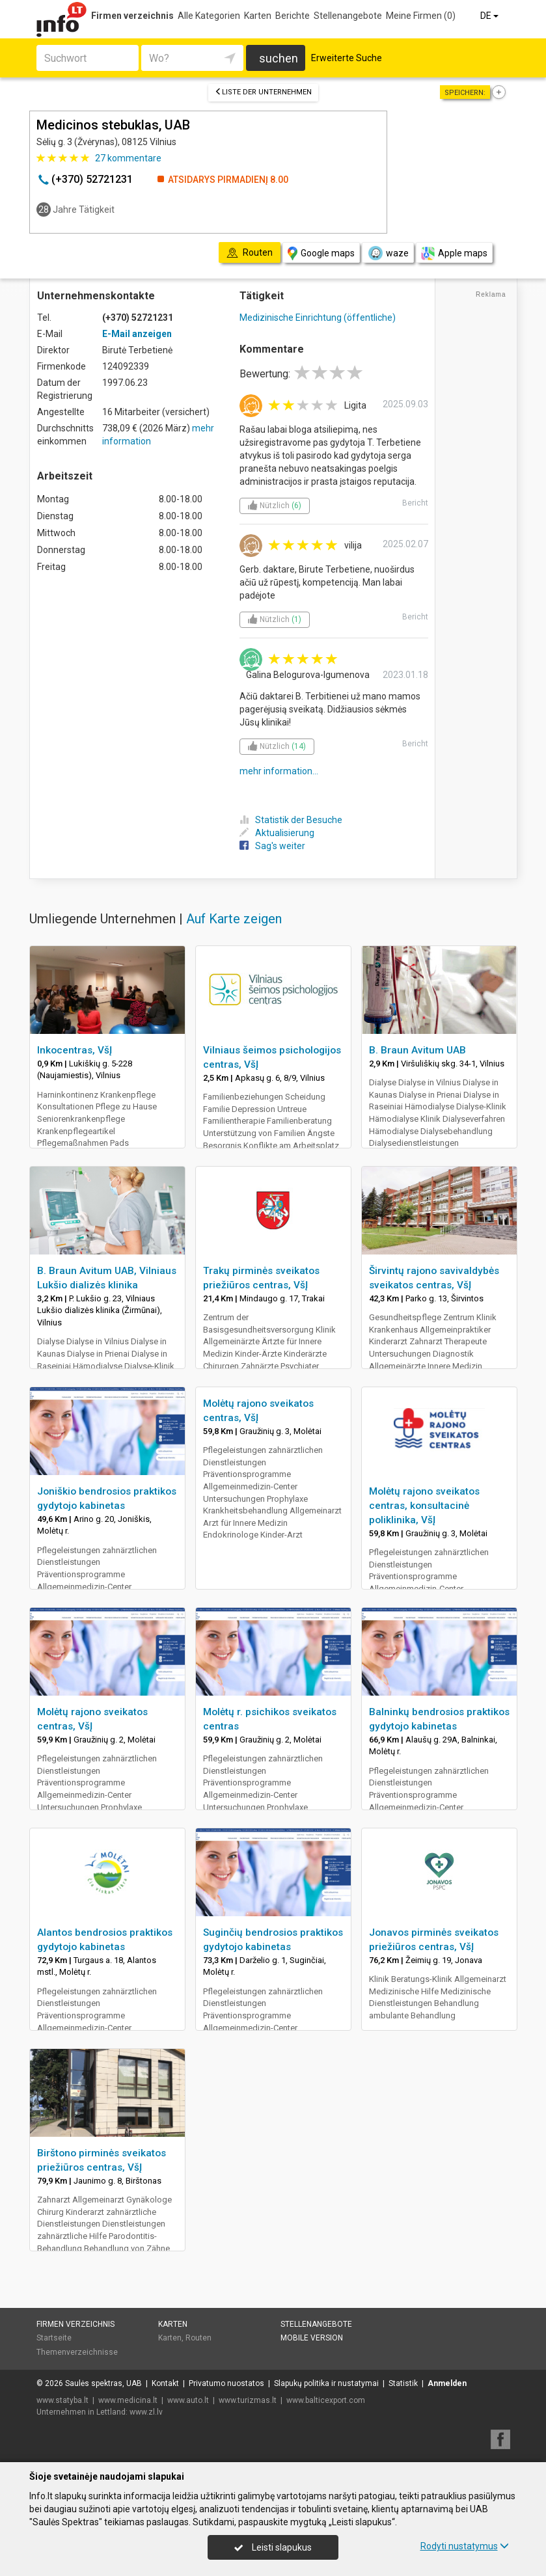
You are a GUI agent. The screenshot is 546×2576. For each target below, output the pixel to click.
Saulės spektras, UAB (103, 2383)
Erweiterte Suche (346, 58)
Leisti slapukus (272, 2547)
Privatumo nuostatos (226, 2383)
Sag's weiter (272, 846)
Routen (198, 2337)
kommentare (128, 158)
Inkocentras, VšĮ (74, 1050)
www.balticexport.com (325, 2400)
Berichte (292, 15)
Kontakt (165, 2383)
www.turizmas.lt (248, 2400)
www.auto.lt (188, 2400)
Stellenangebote (348, 15)
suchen (278, 58)
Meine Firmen (421, 15)
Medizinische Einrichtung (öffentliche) (317, 317)
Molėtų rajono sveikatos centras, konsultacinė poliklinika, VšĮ (424, 1505)
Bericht (415, 503)
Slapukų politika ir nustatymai (326, 2383)
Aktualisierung (276, 833)
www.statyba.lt (62, 2400)
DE (490, 15)
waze (388, 253)
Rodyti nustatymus (464, 2546)
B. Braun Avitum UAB (417, 1050)
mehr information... (278, 771)
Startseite (54, 2337)
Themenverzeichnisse (77, 2352)
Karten (257, 15)
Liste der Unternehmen (263, 92)
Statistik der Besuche (290, 820)
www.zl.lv (146, 2412)
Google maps (321, 253)
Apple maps (454, 253)
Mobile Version (311, 2337)
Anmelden (447, 2383)
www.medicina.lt (127, 2400)
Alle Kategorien (209, 15)
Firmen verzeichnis (132, 15)
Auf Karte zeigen (234, 919)
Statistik (403, 2383)
